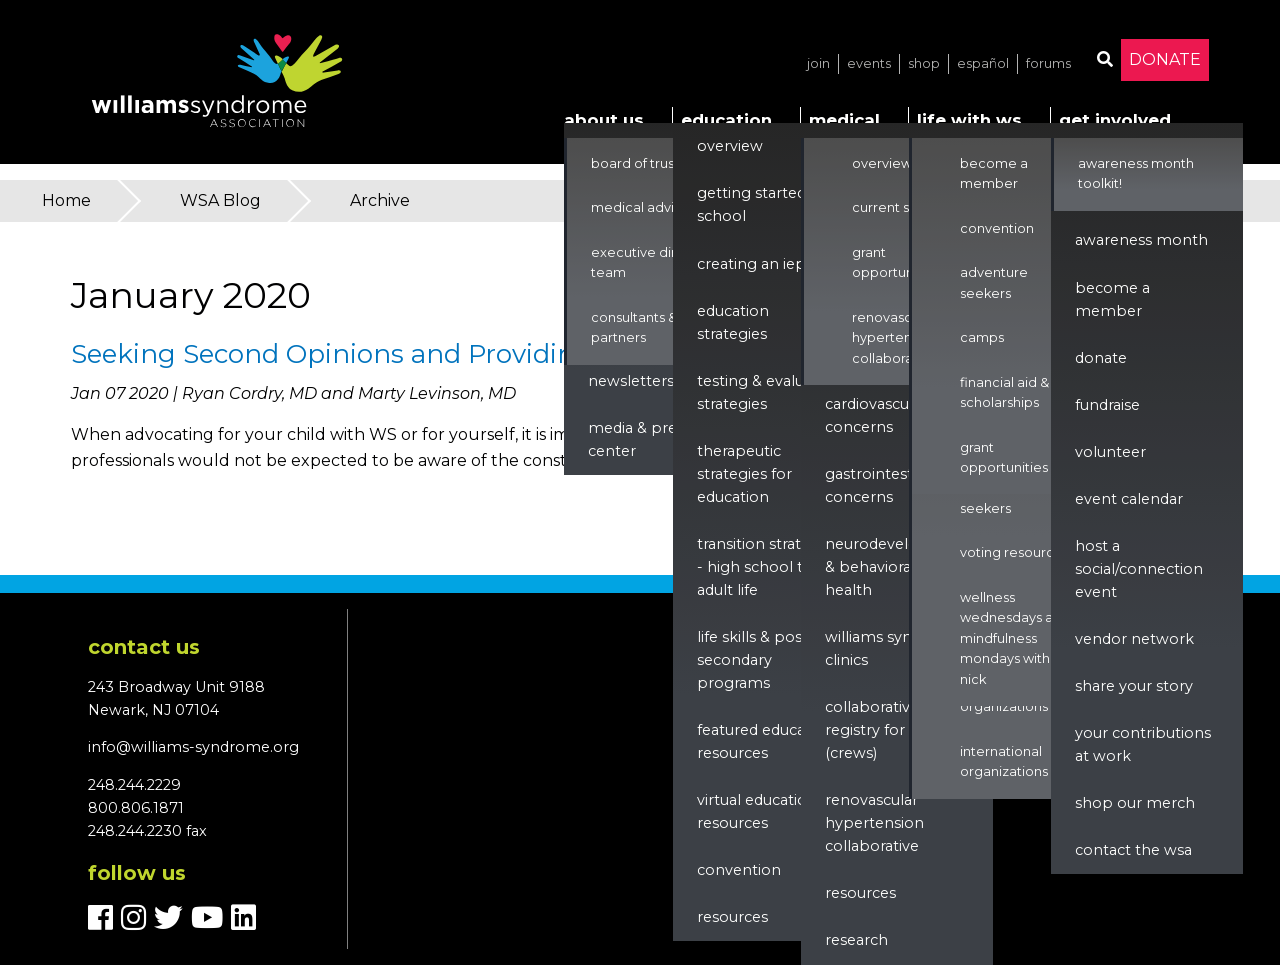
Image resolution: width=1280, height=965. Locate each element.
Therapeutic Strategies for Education (744, 474)
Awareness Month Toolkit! (1136, 173)
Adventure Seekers (994, 497)
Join (818, 63)
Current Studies (900, 207)
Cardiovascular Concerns (876, 415)
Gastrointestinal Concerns (881, 485)
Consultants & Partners (634, 327)
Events (869, 63)
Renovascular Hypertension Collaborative (895, 338)
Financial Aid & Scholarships (1004, 392)
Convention (739, 870)
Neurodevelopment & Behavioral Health (897, 567)
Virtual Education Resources (757, 811)
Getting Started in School (760, 204)
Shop (924, 63)
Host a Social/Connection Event (1139, 569)
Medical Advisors (645, 207)
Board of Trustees (647, 163)
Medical (844, 120)
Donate (1165, 59)
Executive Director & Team (657, 262)
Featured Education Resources (765, 741)
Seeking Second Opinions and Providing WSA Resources (437, 354)
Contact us (144, 647)
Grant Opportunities (896, 262)
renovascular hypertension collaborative (874, 823)
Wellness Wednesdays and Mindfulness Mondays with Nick (1015, 638)
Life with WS (969, 120)
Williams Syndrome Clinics (893, 648)
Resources (732, 917)
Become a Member (994, 173)
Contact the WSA (1133, 850)
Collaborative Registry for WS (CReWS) (877, 730)
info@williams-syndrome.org (193, 747)
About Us (604, 120)
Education (726, 120)
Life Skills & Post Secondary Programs (752, 660)
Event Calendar (1129, 499)
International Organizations (1004, 761)
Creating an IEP (751, 264)
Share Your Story (1134, 686)
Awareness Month (1141, 240)
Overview (730, 146)
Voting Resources (1014, 552)
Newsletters (631, 381)
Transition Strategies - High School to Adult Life (768, 567)
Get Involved (1115, 120)
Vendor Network (1134, 639)
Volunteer (1110, 452)
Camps (982, 337)
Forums (1048, 63)
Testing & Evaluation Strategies (769, 392)
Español (983, 63)
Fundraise (1107, 405)
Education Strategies (733, 322)
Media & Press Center (639, 439)
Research (856, 940)
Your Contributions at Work (1143, 744)
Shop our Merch (1135, 803)
